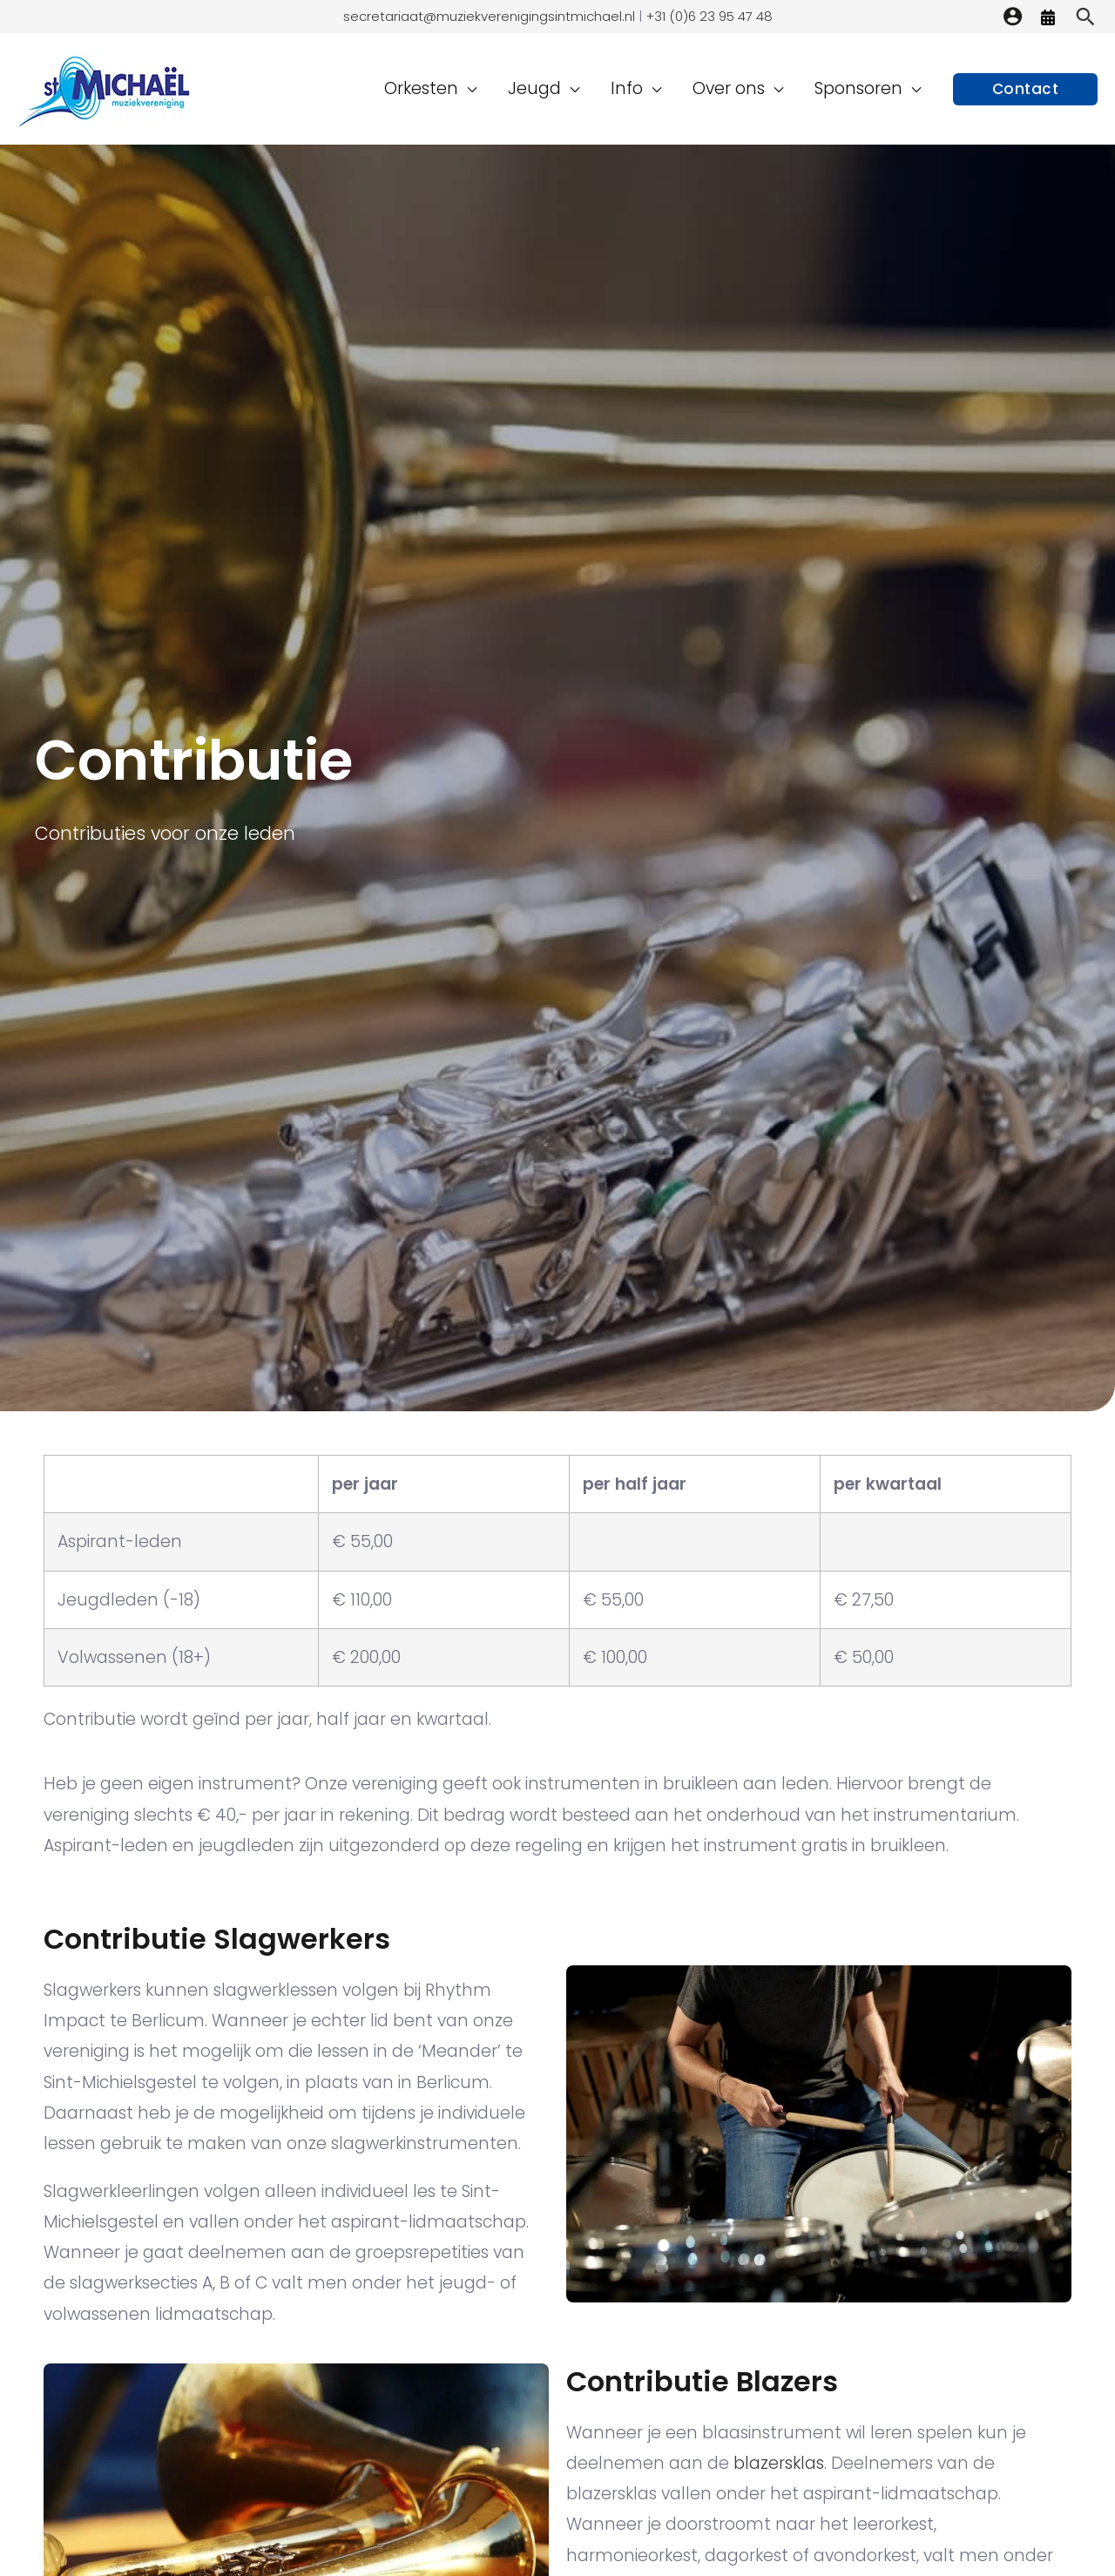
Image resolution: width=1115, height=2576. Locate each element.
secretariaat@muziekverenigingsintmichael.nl (489, 16)
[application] (519, 88)
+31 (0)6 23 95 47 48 (707, 16)
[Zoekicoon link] (1085, 16)
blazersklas (778, 2463)
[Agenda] (1048, 17)
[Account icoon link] (1013, 16)
